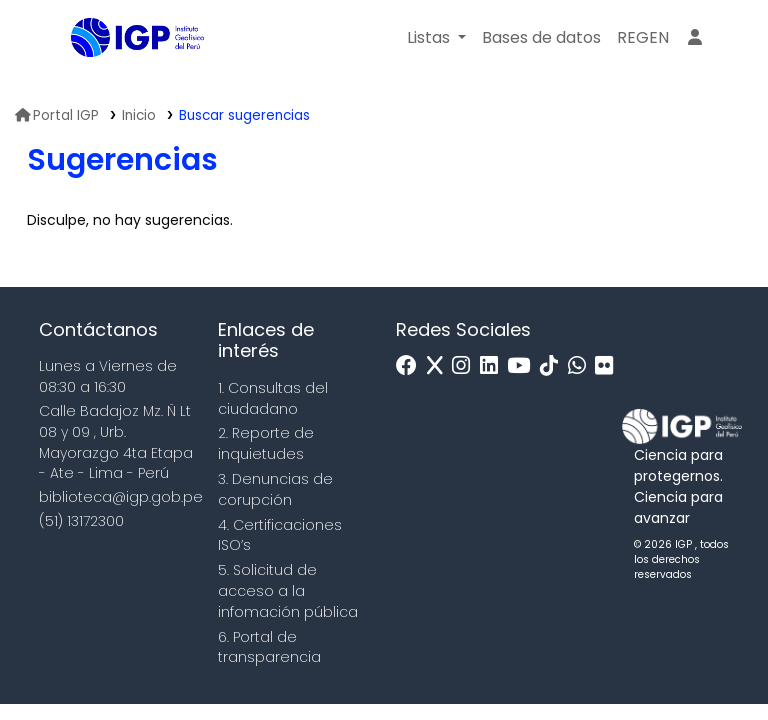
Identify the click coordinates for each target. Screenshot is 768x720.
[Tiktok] (554, 366)
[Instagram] (466, 366)
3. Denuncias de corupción (275, 489)
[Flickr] (609, 366)
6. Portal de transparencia (269, 647)
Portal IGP (57, 115)
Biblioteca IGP (121, 78)
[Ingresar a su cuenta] (695, 38)
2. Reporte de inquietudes (266, 443)
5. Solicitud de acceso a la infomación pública (288, 591)
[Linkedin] (494, 366)
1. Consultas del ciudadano (273, 398)
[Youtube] (523, 366)
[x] (440, 366)
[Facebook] (411, 366)
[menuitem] (643, 38)
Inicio (139, 115)
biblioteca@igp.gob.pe (121, 497)
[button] (436, 38)
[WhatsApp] (582, 366)
